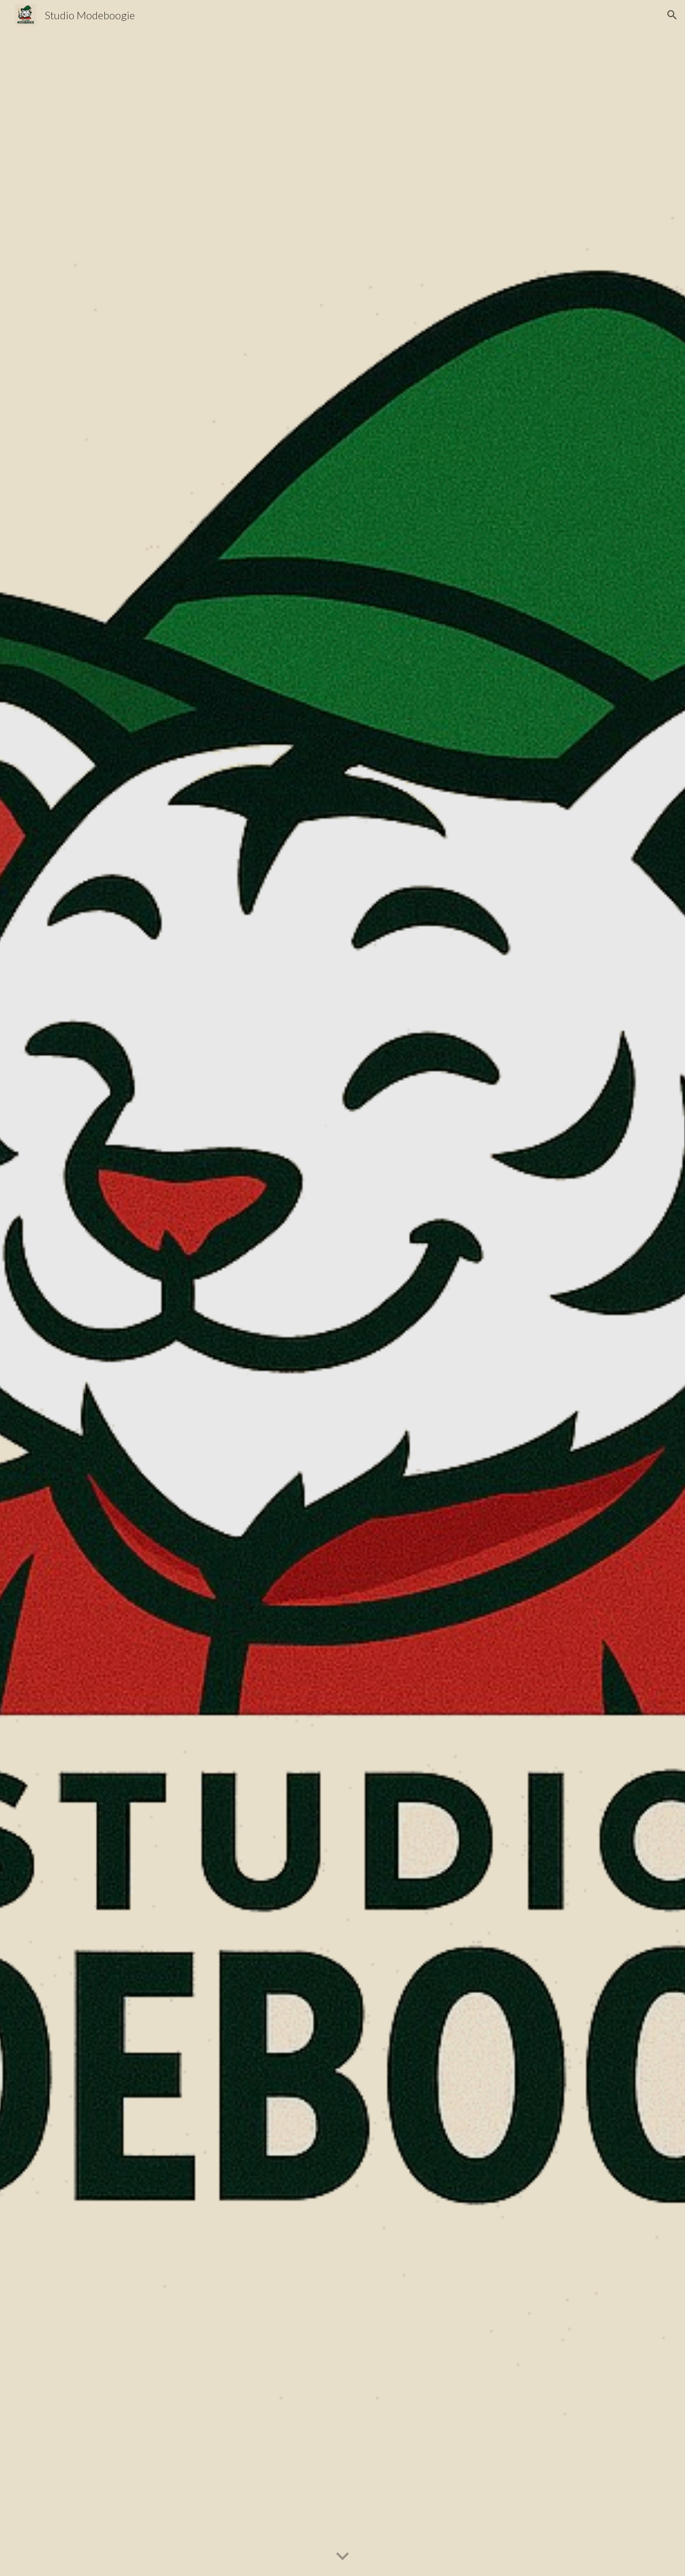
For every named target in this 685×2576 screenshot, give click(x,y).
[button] (672, 15)
